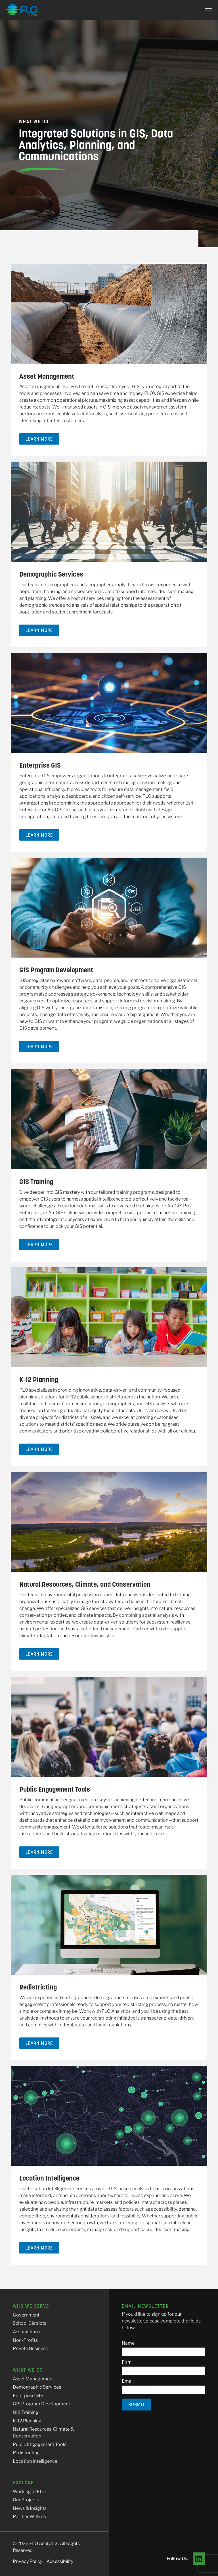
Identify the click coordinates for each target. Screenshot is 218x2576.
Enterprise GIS (40, 765)
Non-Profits (25, 2340)
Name (128, 2343)
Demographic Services (51, 574)
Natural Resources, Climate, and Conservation (84, 1584)
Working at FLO (29, 2491)
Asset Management (46, 376)
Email (128, 2381)
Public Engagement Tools (54, 1789)
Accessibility (60, 2561)
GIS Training (36, 1181)
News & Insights (30, 2508)
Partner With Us (29, 2516)
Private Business (30, 2348)
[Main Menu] (206, 10)
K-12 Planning (38, 1379)
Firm (127, 2362)
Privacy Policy (27, 2561)
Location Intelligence (49, 2178)
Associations (26, 2331)
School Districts (29, 2323)
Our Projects (26, 2499)
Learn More (39, 439)
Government (26, 2315)
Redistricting (38, 1987)
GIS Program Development (56, 970)
